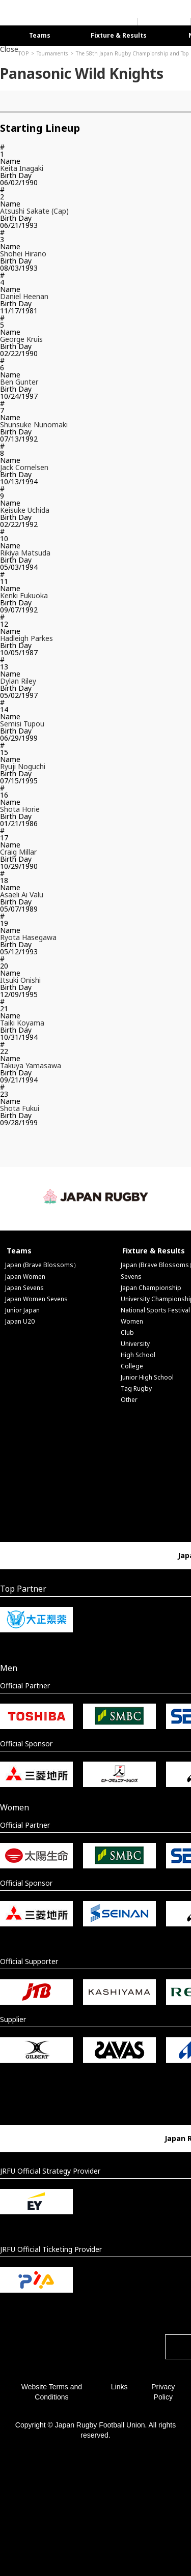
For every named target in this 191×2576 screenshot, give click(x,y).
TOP (23, 53)
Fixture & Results (119, 35)
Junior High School (147, 1377)
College (132, 1366)
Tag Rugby (136, 1388)
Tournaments (52, 53)
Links (119, 2387)
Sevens (131, 1276)
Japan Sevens (24, 1287)
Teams (39, 35)
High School (138, 1355)
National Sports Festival (155, 1310)
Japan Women (25, 1276)
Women (132, 1321)
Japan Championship (151, 1287)
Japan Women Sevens (36, 1299)
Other (129, 1399)
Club (127, 1332)
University (135, 1343)
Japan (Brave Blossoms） (42, 1265)
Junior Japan (22, 1310)
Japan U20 (20, 1321)
